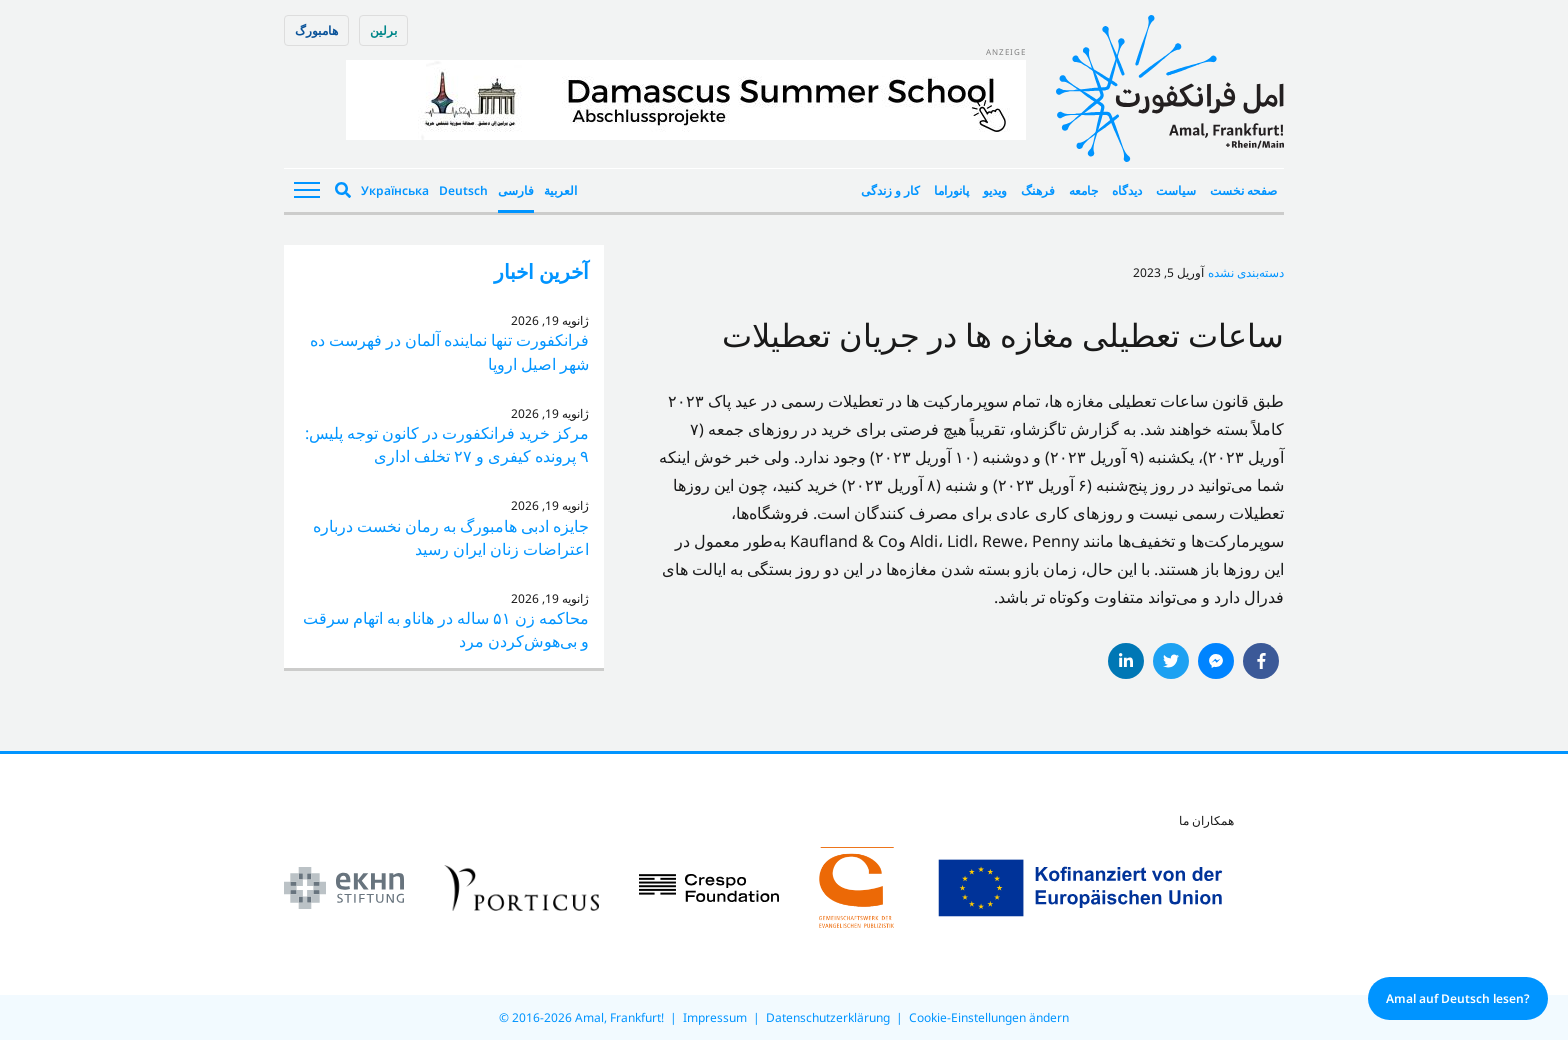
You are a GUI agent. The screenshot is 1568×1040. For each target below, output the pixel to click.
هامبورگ (316, 30)
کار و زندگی (890, 190)
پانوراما (951, 190)
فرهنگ (1038, 190)
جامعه (1083, 190)
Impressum (715, 1017)
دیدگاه (1127, 190)
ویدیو (995, 190)
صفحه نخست (1243, 190)
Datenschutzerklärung (828, 1017)
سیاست (1176, 190)
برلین (383, 30)
